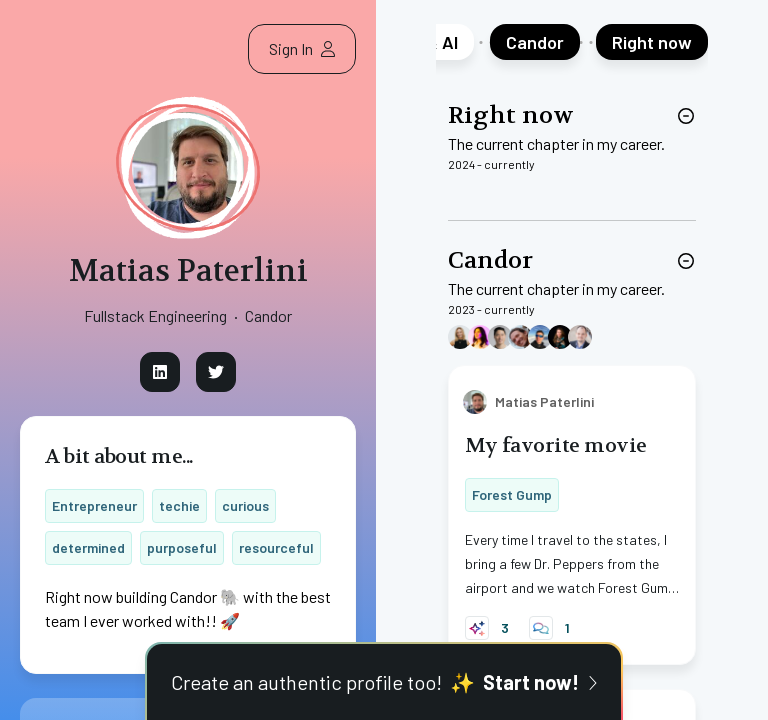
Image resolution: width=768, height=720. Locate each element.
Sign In (302, 48)
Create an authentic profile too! (384, 682)
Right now (511, 115)
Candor (490, 260)
